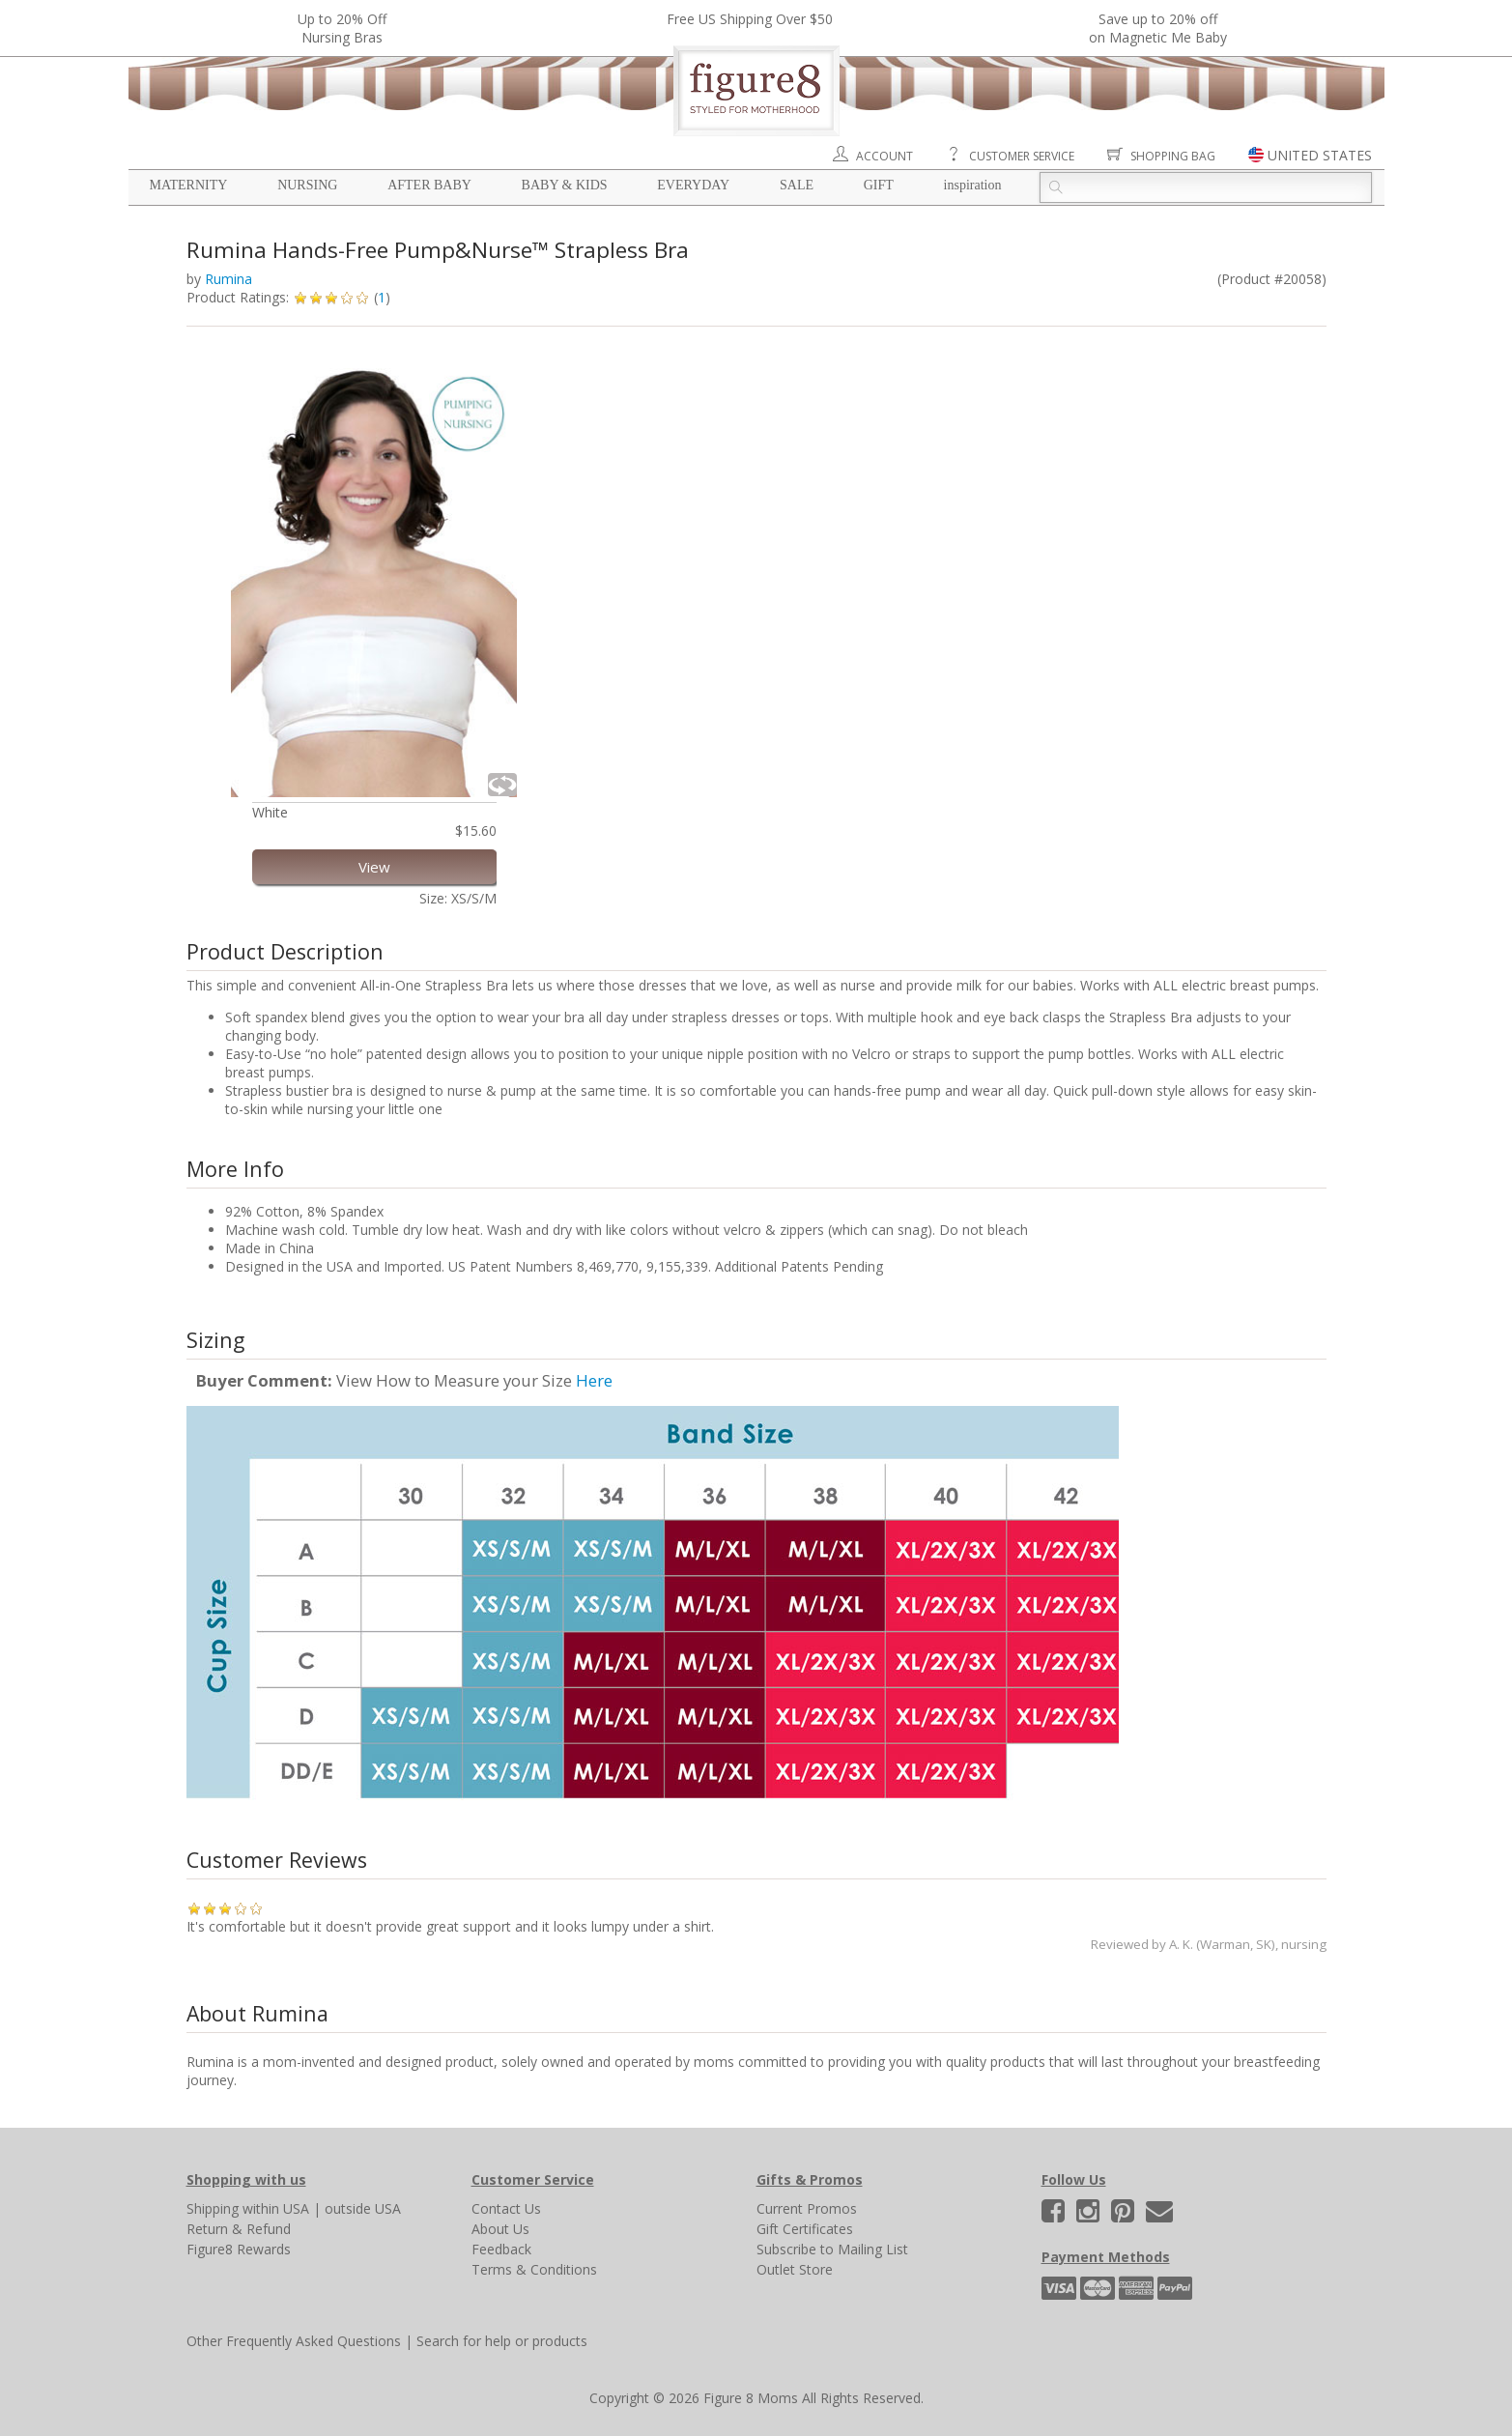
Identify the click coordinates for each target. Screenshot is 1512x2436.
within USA (275, 2208)
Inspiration (973, 185)
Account (884, 156)
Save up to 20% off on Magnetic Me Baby (1158, 28)
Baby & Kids (565, 185)
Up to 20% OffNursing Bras (342, 28)
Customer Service (1021, 156)
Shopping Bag (1172, 156)
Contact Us (506, 2208)
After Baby (429, 185)
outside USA (363, 2208)
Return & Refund (238, 2229)
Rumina (228, 279)
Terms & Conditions (534, 2269)
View (374, 866)
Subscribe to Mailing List (832, 2249)
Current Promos (806, 2208)
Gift (879, 185)
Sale (796, 185)
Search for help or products (501, 2341)
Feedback (501, 2249)
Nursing (307, 185)
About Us (500, 2229)
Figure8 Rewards (238, 2249)
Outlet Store (794, 2269)
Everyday (693, 185)
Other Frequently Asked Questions (293, 2341)
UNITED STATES (1320, 155)
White (270, 812)
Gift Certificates (804, 2229)
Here (594, 1380)
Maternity (189, 185)
